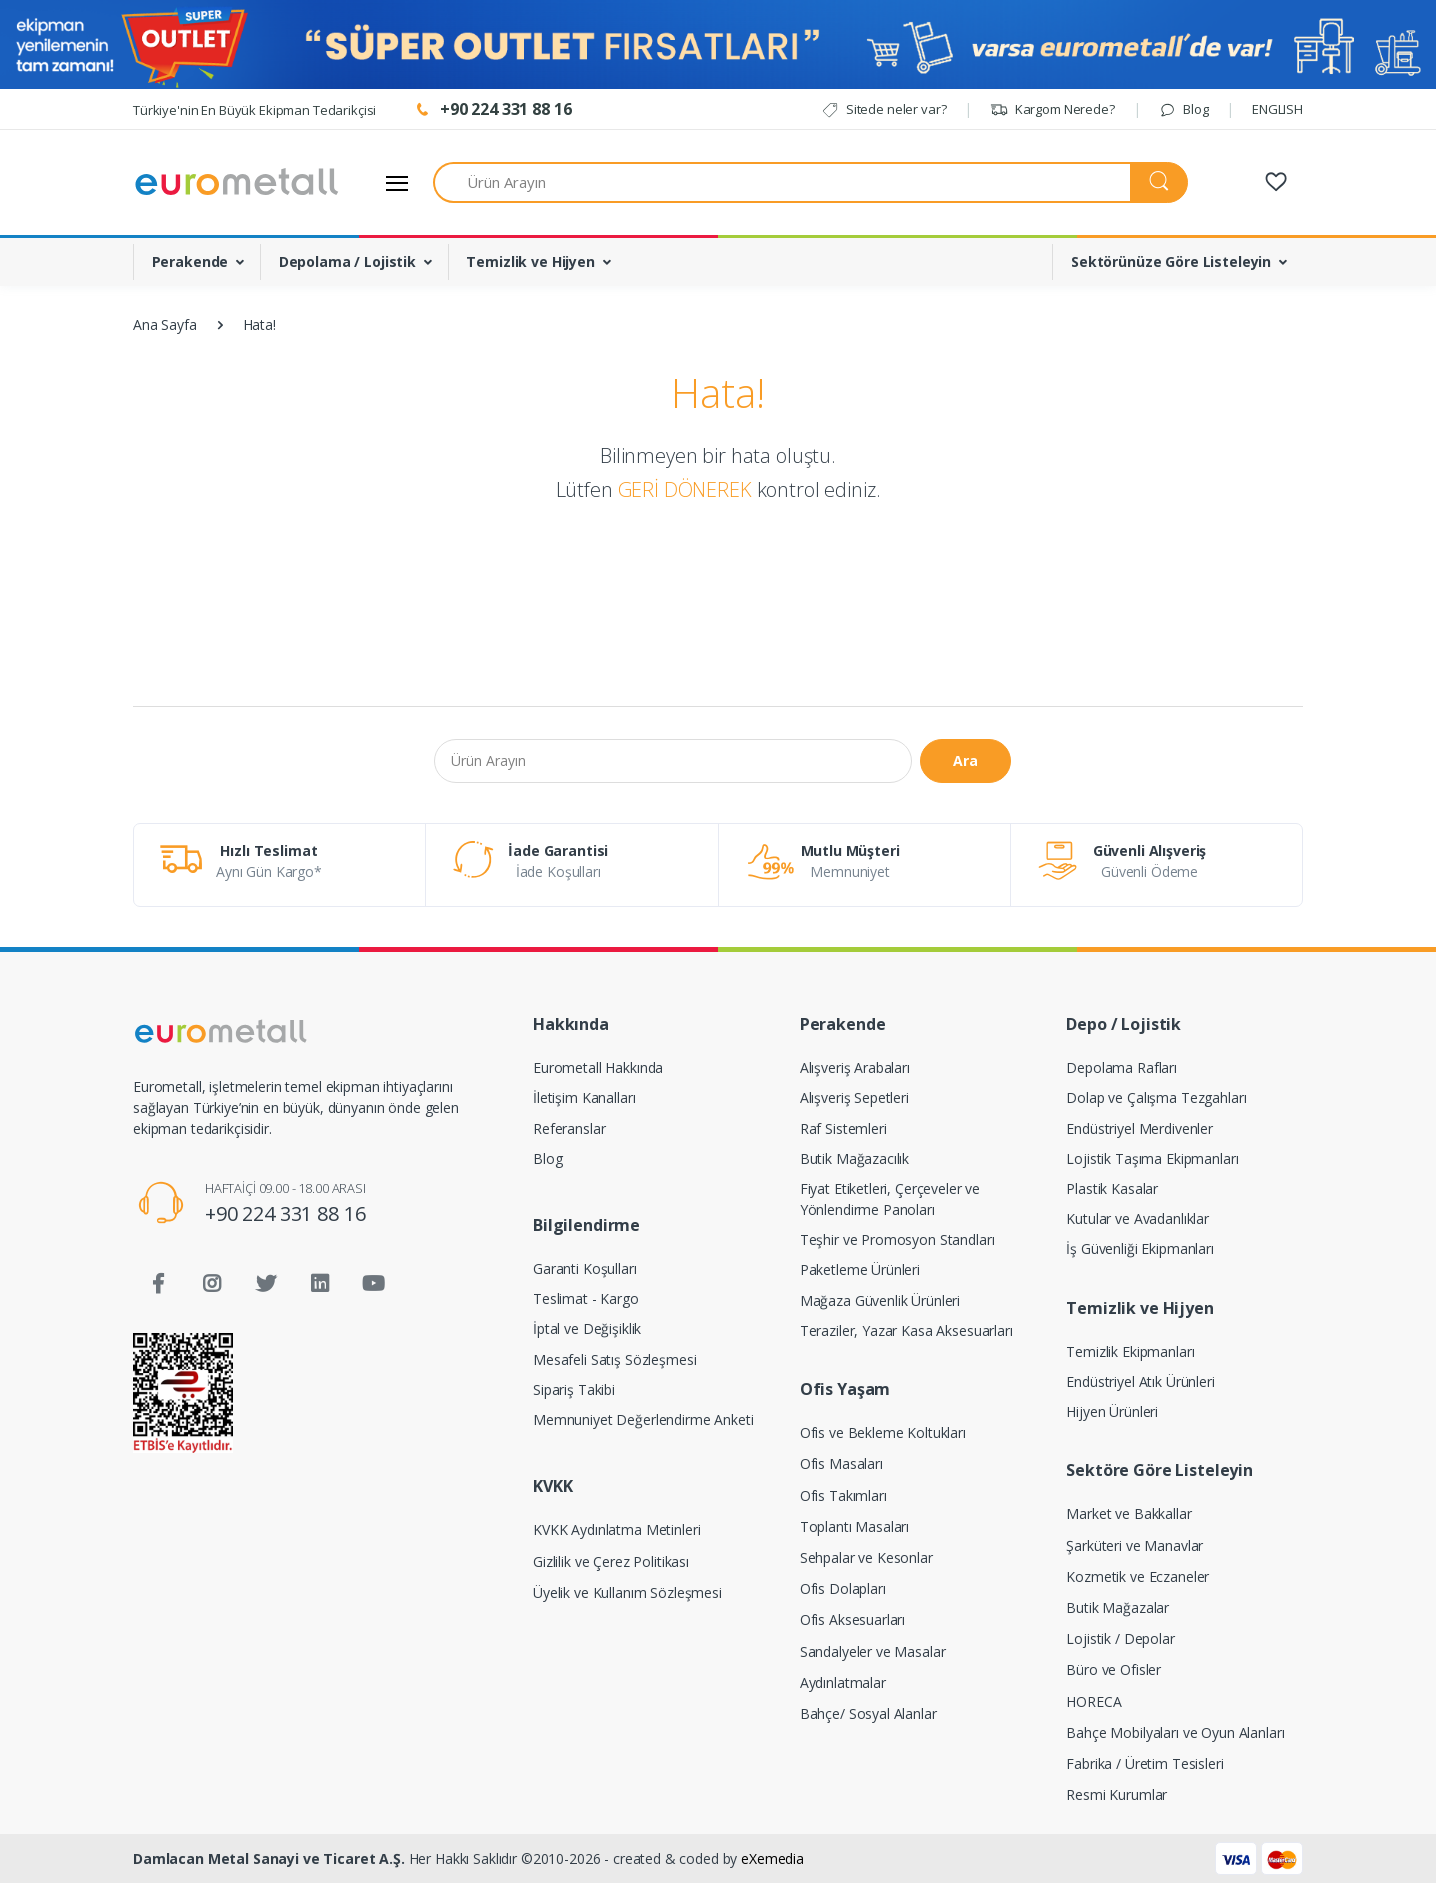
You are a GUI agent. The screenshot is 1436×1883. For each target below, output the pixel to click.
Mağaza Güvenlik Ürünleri (880, 1300)
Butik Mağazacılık (855, 1158)
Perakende (190, 261)
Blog (1183, 109)
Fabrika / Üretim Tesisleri (1144, 1763)
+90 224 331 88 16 (285, 1213)
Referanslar (569, 1128)
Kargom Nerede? (1052, 109)
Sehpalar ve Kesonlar (866, 1557)
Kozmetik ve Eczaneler (1137, 1576)
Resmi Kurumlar (1116, 1794)
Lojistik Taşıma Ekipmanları (1152, 1158)
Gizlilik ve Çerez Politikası (611, 1561)
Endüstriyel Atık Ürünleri (1140, 1381)
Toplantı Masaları (855, 1526)
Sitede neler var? (883, 109)
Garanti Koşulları (585, 1268)
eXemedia (772, 1858)
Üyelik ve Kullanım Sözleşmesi (627, 1592)
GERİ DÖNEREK (685, 489)
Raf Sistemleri (843, 1128)
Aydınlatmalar (843, 1682)
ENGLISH (1277, 109)
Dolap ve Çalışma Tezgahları (1156, 1097)
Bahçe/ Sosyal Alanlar (868, 1713)
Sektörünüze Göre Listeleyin (1171, 261)
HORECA (1093, 1701)
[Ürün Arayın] (782, 182)
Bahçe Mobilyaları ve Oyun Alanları (1175, 1732)
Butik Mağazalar (1117, 1607)
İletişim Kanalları (584, 1097)
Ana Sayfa (165, 324)
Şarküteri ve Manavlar (1134, 1545)
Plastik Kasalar (1112, 1188)
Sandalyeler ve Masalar (873, 1651)
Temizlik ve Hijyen (530, 261)
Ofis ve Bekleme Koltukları (883, 1432)
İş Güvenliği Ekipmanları (1140, 1248)
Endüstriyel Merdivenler (1139, 1128)
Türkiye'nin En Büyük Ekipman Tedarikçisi (254, 110)
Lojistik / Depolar (1120, 1638)
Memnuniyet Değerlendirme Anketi (643, 1419)
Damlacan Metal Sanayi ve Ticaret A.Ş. (269, 1858)
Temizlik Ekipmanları (1130, 1351)
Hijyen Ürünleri (1112, 1411)
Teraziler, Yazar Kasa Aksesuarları (906, 1330)
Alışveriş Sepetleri (854, 1097)
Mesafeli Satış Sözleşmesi (614, 1359)
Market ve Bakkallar (1128, 1513)
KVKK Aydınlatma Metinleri (616, 1529)
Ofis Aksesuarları (853, 1619)
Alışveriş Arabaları (855, 1067)
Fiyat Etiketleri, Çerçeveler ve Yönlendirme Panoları (890, 1199)
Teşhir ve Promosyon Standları (897, 1239)
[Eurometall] (237, 182)
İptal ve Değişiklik (587, 1328)
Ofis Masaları (841, 1463)
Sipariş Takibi (574, 1389)
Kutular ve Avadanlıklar (1137, 1218)
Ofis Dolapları (843, 1588)
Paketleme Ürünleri (860, 1269)
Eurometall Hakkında (598, 1067)
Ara (965, 760)
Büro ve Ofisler (1113, 1669)
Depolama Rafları (1121, 1067)
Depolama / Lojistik (347, 261)
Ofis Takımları (843, 1495)
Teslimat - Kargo (586, 1298)
